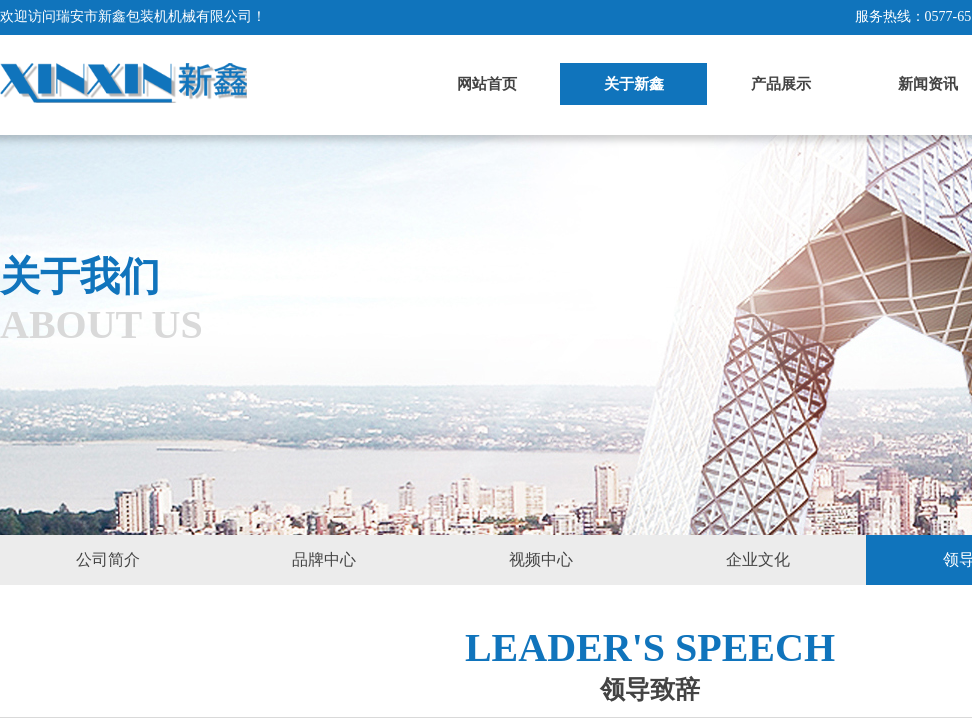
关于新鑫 (634, 84)
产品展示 (781, 84)
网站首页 (487, 84)
